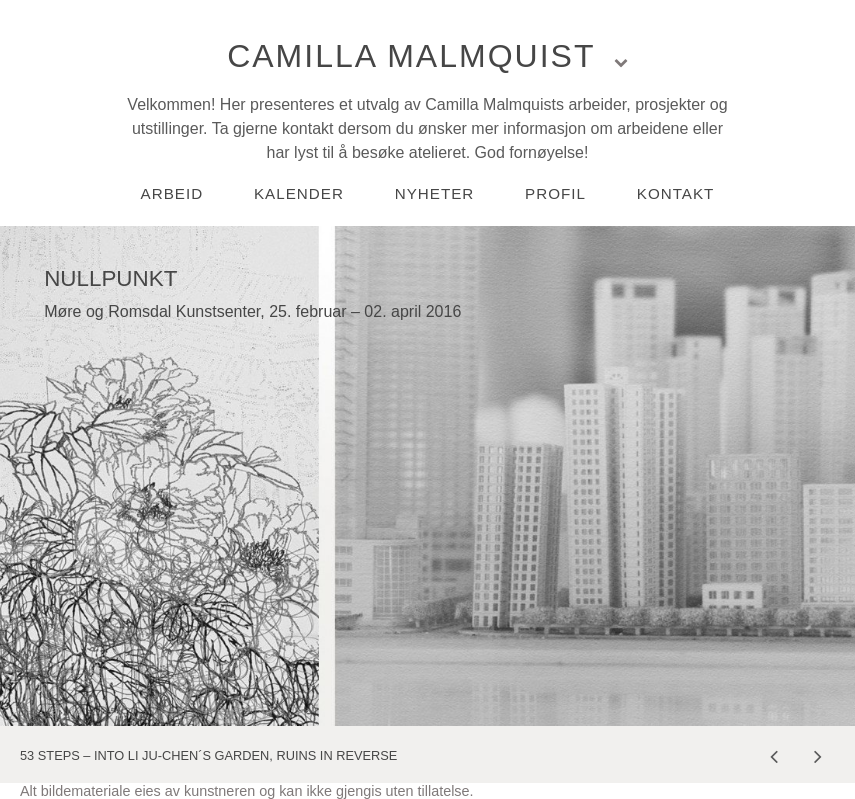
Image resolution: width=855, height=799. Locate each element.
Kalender (299, 193)
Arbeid (172, 193)
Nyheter (435, 193)
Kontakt (676, 193)
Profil (555, 193)
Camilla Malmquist (411, 56)
